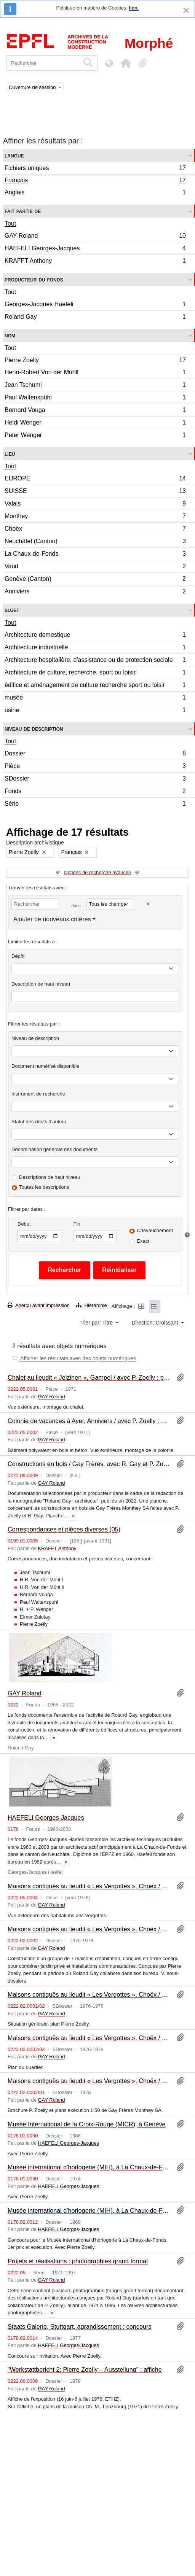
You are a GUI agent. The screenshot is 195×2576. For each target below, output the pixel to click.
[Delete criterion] (148, 904)
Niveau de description (34, 728)
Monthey (95, 517)
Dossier (95, 754)
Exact (143, 1241)
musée (95, 698)
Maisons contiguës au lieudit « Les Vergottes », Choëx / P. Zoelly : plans (89, 1994)
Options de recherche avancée (97, 872)
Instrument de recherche (38, 1094)
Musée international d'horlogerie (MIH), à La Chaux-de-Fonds (89, 2167)
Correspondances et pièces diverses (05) (64, 1529)
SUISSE (95, 492)
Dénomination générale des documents (54, 1149)
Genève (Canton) (95, 579)
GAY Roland (95, 236)
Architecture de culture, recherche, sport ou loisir (95, 673)
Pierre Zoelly (95, 361)
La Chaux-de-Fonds (95, 554)
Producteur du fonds (34, 279)
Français (95, 181)
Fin (77, 1224)
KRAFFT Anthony (95, 261)
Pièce (95, 767)
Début (24, 1224)
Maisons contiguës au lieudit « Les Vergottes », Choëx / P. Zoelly (89, 1929)
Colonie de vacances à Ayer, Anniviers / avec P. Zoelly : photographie (89, 1420)
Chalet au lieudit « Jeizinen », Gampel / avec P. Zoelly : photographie (89, 1377)
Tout (10, 223)
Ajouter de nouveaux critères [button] (52, 919)
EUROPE (95, 479)
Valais (95, 504)
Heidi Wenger (95, 423)
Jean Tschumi (95, 385)
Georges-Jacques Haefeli (95, 305)
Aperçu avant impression (39, 1305)
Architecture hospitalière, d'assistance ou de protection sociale (95, 660)
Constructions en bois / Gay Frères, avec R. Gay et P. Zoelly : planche (89, 1463)
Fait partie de (23, 211)
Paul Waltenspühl (95, 398)
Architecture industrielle (95, 648)
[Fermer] (186, 10)
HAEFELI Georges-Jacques (95, 249)
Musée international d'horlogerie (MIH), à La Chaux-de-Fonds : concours (89, 2210)
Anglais (95, 193)
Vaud (95, 567)
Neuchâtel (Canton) (95, 542)
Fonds (95, 792)
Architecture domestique (95, 635)
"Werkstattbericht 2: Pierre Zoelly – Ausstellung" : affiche (85, 2369)
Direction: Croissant (155, 1323)
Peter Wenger (95, 436)
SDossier (95, 779)
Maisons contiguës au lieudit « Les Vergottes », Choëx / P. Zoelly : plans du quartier (89, 2037)
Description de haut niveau (40, 984)
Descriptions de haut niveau (49, 1177)
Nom (10, 335)
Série (95, 804)
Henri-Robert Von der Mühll (95, 373)
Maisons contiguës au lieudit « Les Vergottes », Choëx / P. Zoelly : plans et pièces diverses (89, 2080)
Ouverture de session (33, 87)
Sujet (12, 610)
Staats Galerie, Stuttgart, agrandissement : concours (80, 2326)
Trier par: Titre (97, 1323)
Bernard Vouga (95, 411)
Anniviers (95, 592)
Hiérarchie (91, 1305)
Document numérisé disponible (45, 1066)
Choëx (95, 529)
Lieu (10, 453)
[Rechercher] (43, 63)
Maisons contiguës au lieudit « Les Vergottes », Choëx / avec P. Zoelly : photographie (89, 1886)
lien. (134, 8)
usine (95, 711)
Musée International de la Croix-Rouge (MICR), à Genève (87, 2124)
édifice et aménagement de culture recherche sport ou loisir (95, 686)
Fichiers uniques (95, 169)
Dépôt (18, 956)
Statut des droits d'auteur (38, 1121)
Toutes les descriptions (44, 1187)
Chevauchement (155, 1230)
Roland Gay (95, 317)
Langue (14, 155)
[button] (125, 63)
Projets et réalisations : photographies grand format (78, 2261)
